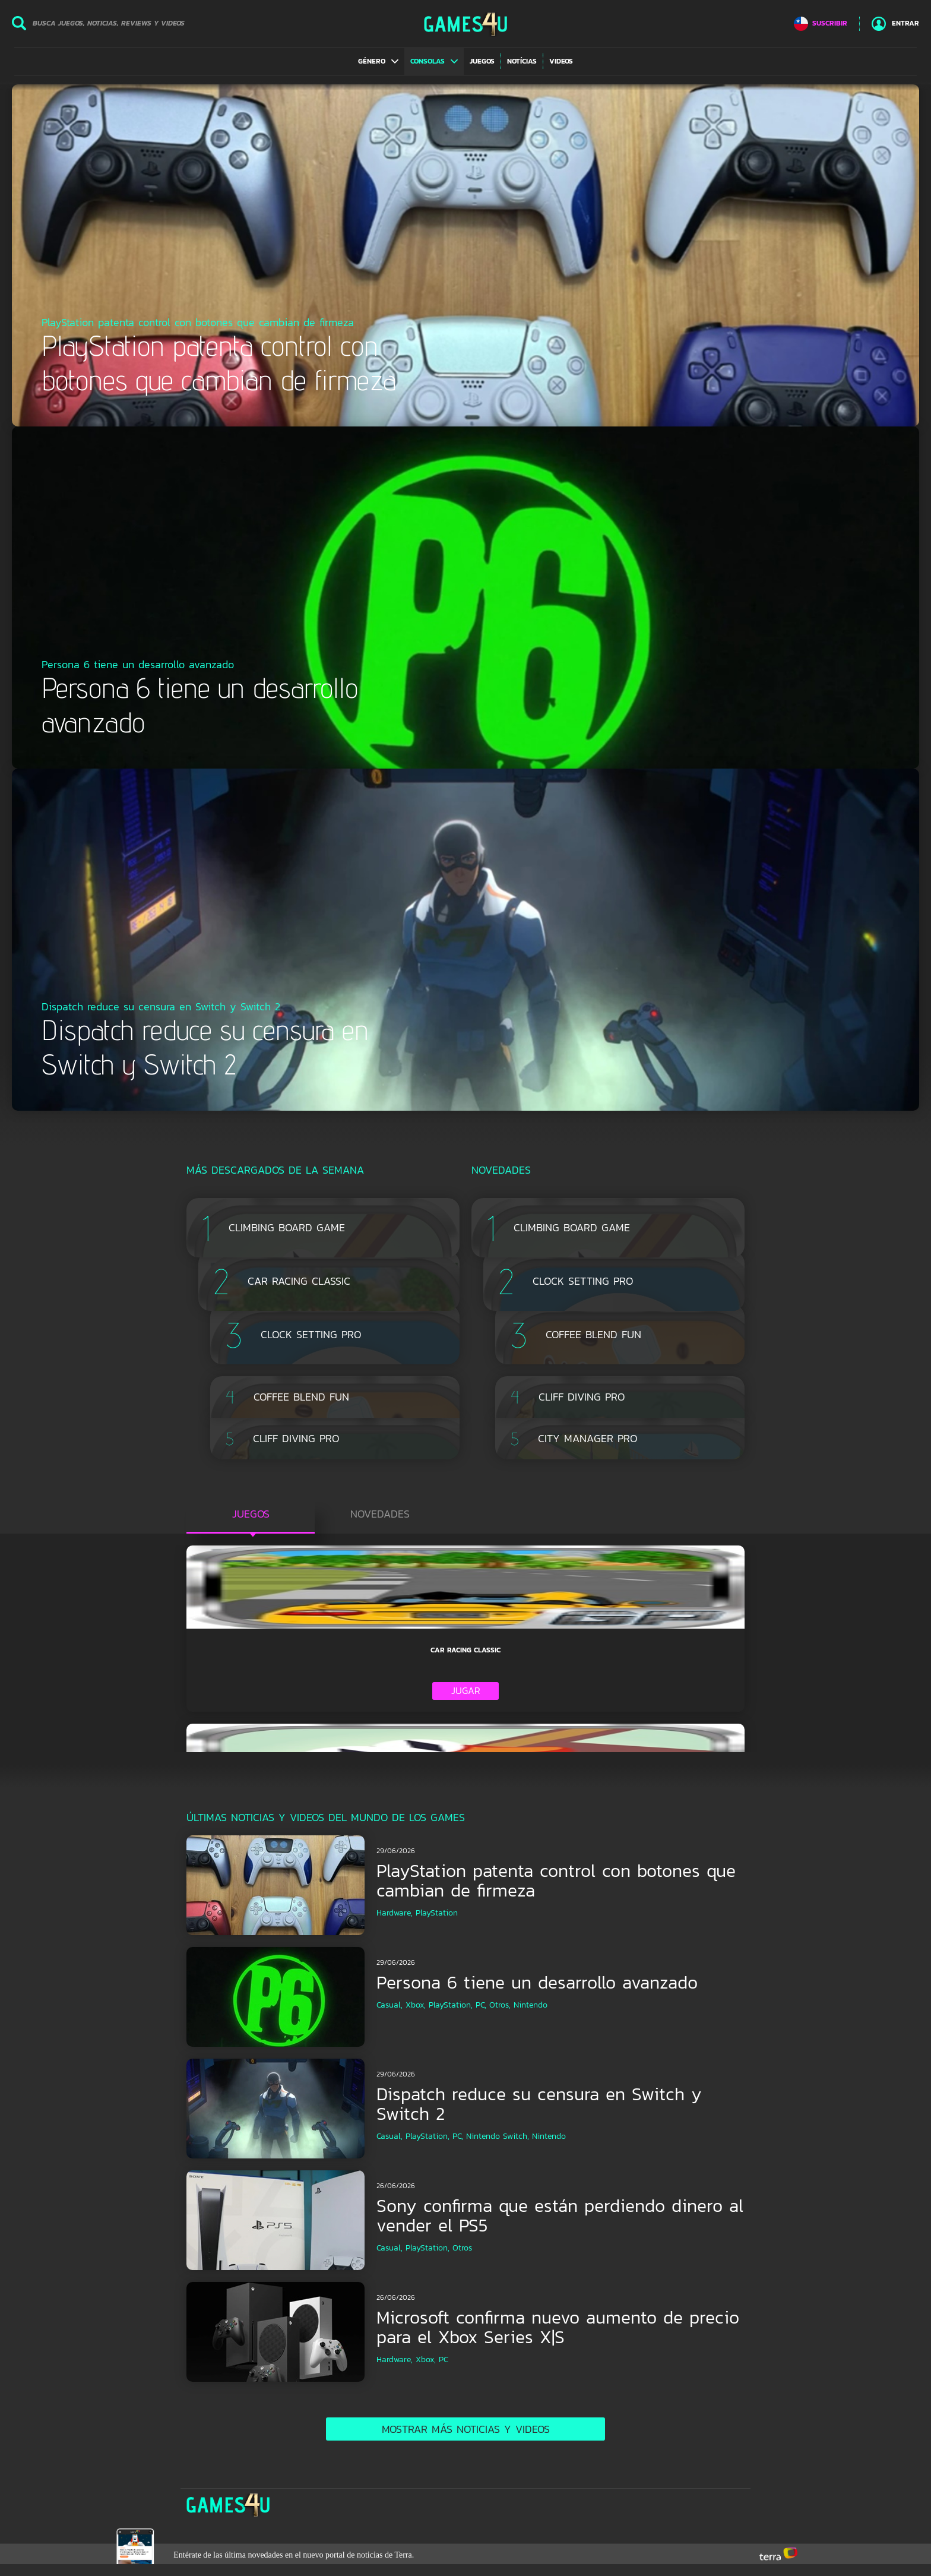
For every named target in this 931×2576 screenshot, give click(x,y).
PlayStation (437, 1912)
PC (443, 2359)
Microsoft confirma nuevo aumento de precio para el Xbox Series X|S (557, 2327)
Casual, (389, 2004)
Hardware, (394, 1912)
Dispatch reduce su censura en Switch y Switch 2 (539, 2104)
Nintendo (530, 2004)
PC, (481, 2004)
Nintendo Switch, (497, 2136)
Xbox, (416, 2004)
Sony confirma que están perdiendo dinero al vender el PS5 (559, 2215)
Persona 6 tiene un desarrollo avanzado (537, 1982)
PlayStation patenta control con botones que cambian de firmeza (556, 1880)
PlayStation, (451, 2004)
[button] (378, 61)
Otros (462, 2247)
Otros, (500, 2004)
